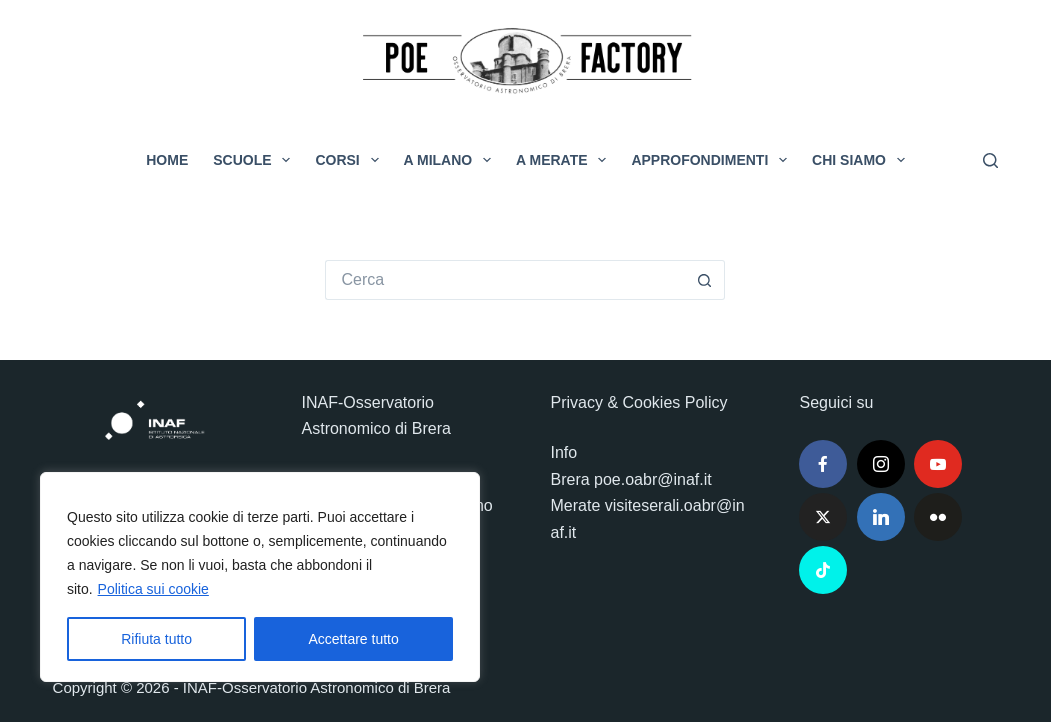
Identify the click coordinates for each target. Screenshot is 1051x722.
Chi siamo (862, 160)
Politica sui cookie (153, 589)
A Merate (565, 160)
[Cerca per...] (505, 280)
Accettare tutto (354, 639)
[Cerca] (990, 160)
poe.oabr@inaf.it (653, 479)
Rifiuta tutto (156, 639)
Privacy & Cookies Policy (638, 402)
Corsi (350, 160)
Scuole (255, 160)
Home (167, 160)
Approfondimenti (713, 160)
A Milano (452, 160)
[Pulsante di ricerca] (705, 280)
